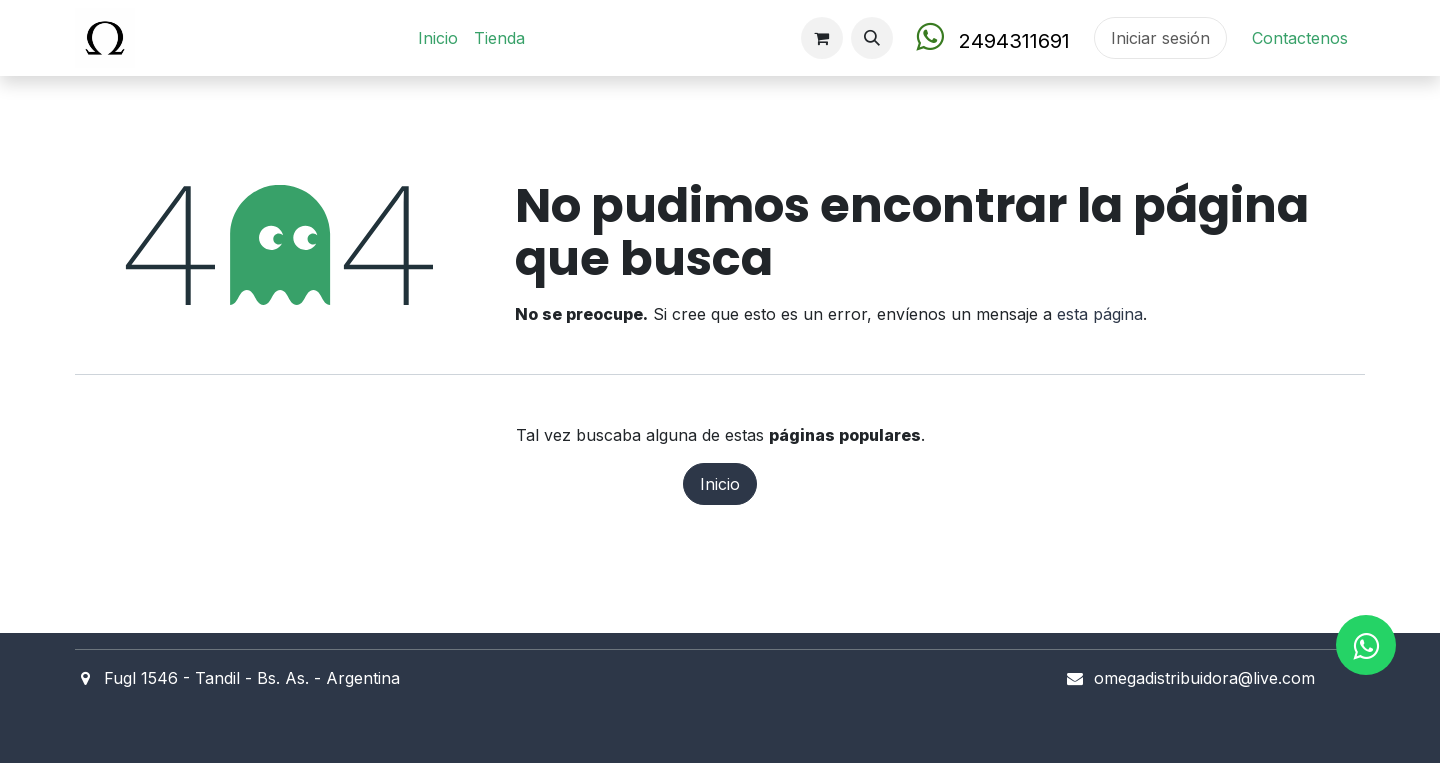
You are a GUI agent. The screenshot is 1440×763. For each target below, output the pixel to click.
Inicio (720, 484)
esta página (1100, 314)
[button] (872, 38)
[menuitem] (438, 38)
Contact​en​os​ (1300, 38)
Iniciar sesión (1160, 38)
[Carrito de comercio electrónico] (822, 38)
